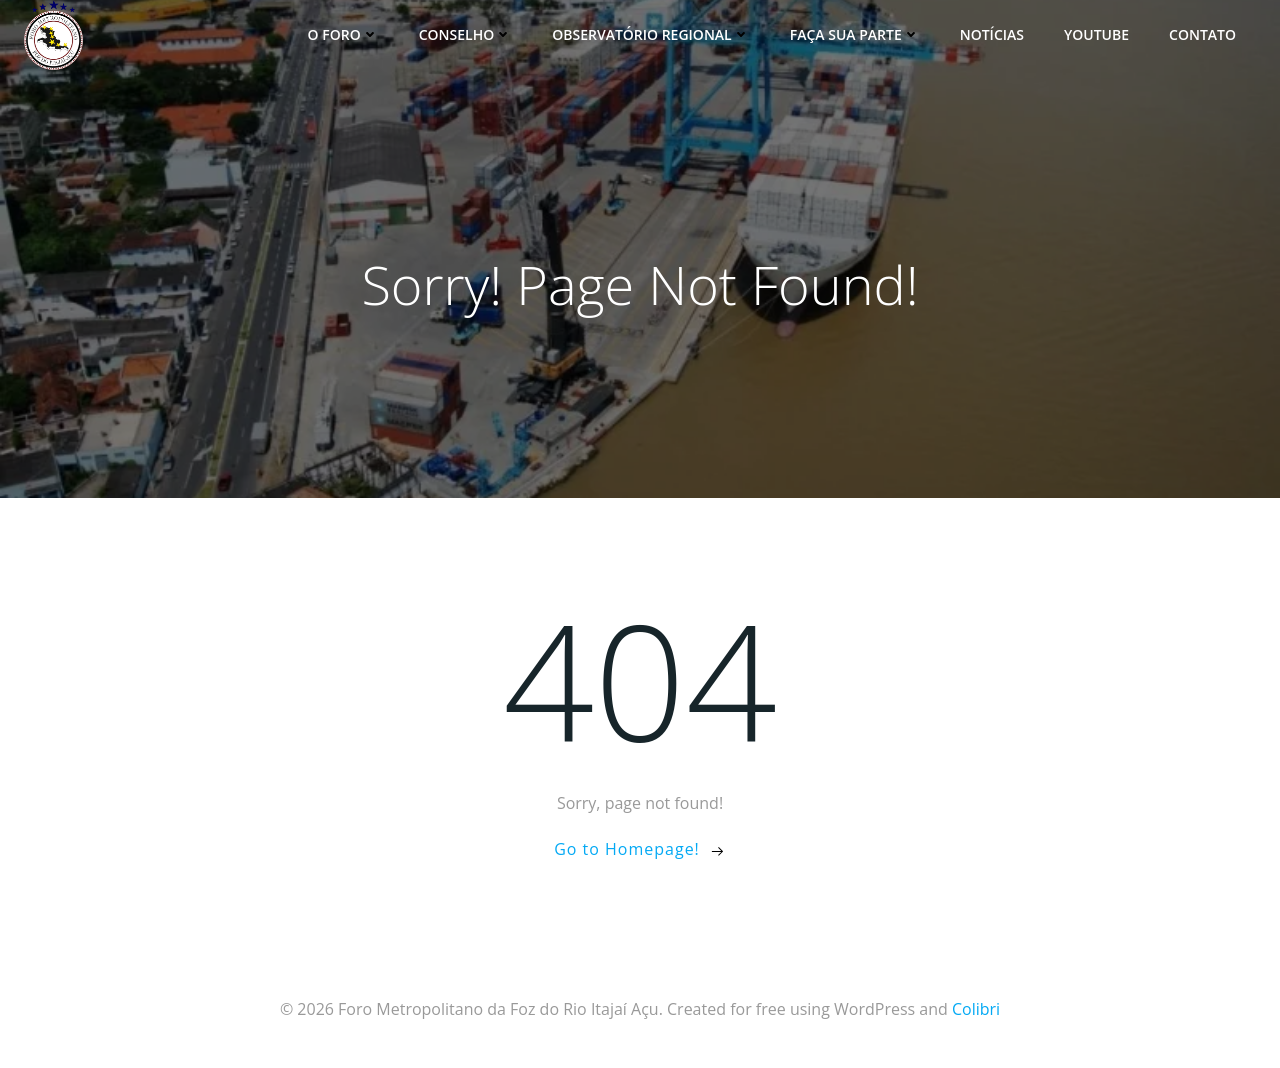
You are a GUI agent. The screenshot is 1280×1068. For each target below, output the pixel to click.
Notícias (992, 34)
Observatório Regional (651, 34)
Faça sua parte (855, 34)
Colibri (976, 1009)
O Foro (343, 34)
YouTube (1096, 34)
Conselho (466, 34)
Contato (1202, 34)
